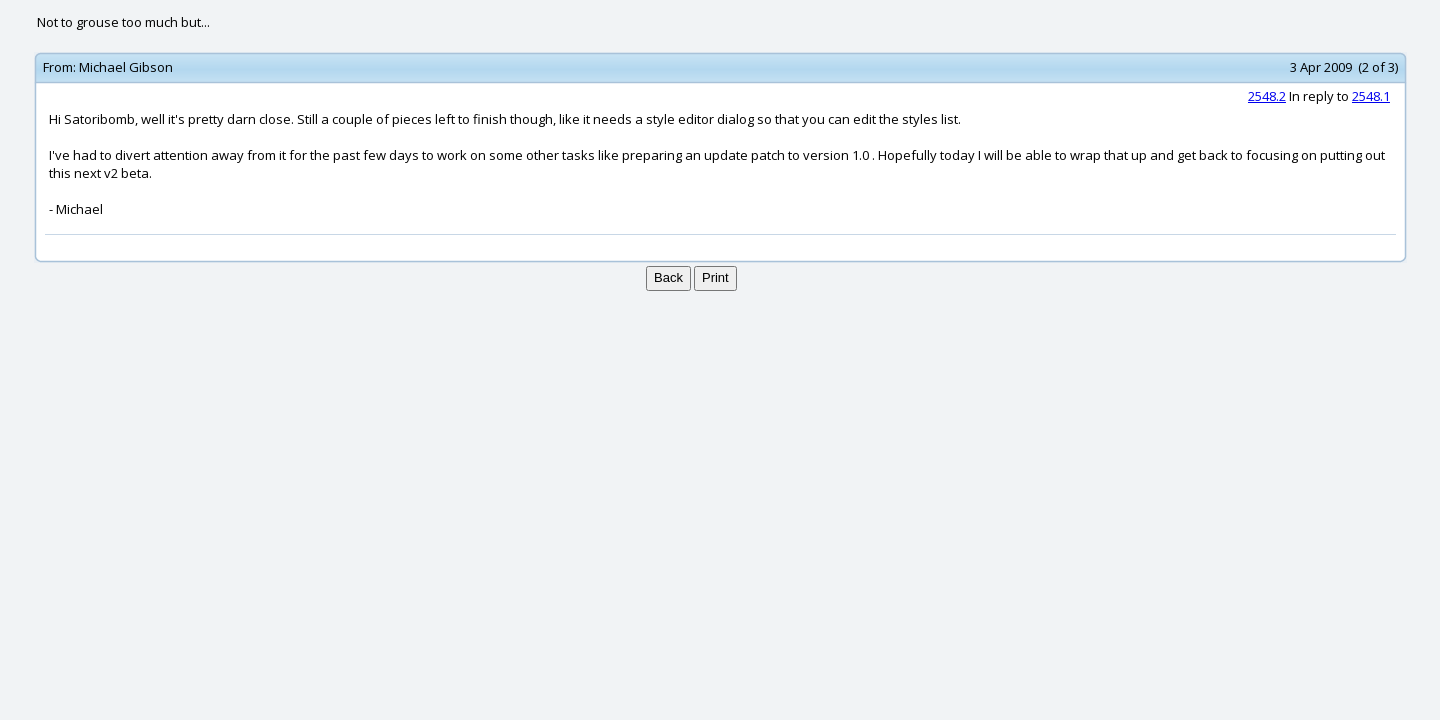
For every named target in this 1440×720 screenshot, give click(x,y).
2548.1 (1371, 96)
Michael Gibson (126, 67)
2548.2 (1267, 96)
